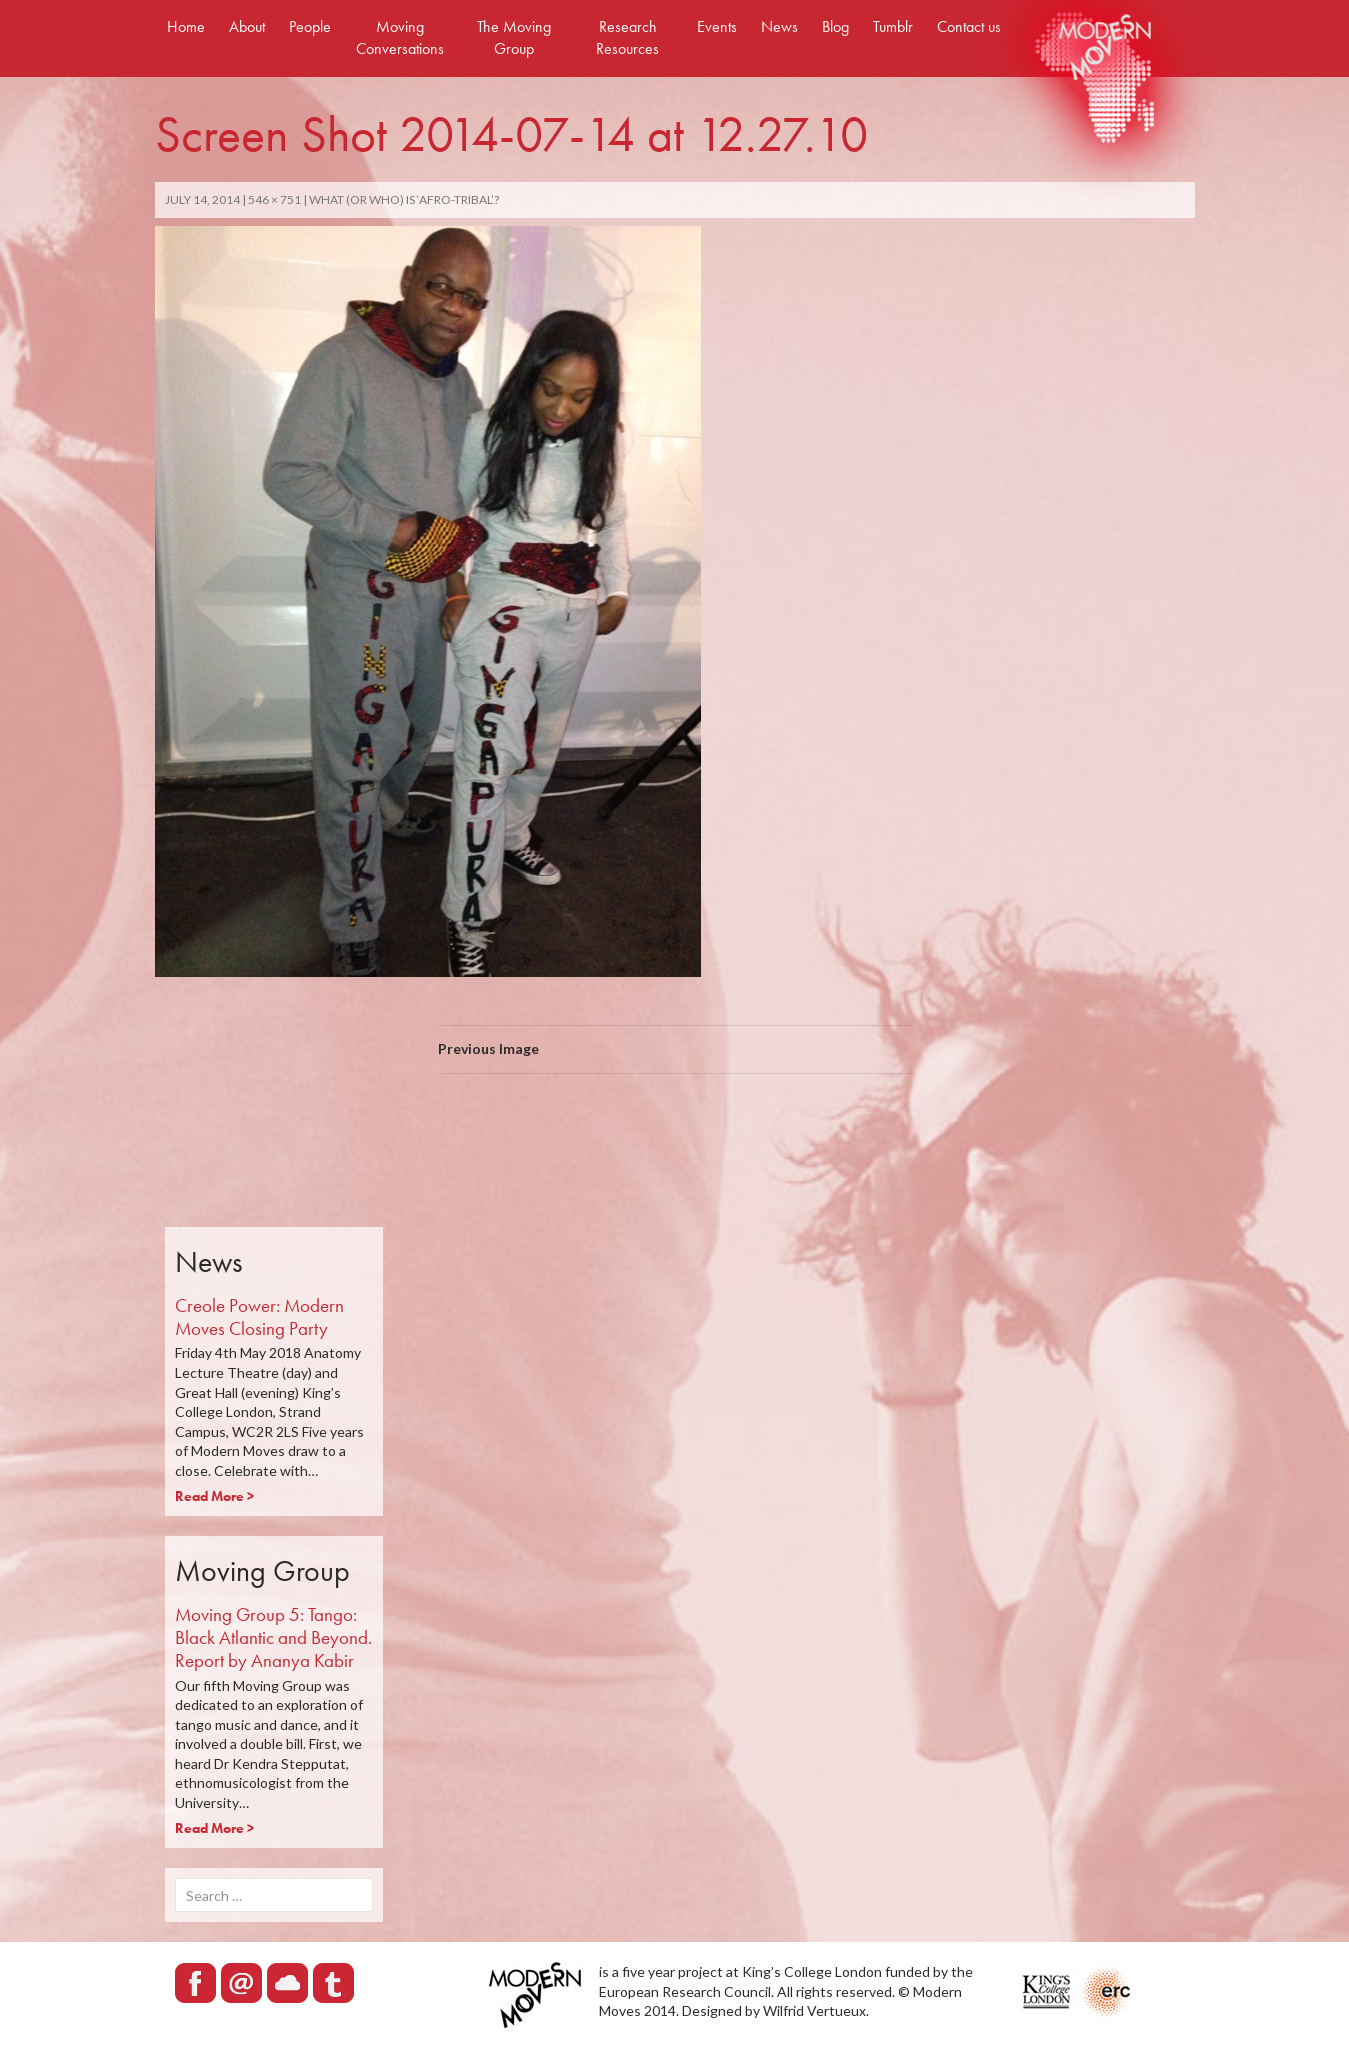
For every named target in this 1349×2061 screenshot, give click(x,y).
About (247, 26)
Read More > (214, 1496)
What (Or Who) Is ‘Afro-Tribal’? (404, 199)
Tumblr (893, 26)
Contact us (969, 26)
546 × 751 (274, 199)
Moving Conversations (400, 37)
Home (186, 26)
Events (717, 26)
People (310, 26)
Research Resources (627, 37)
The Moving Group (514, 37)
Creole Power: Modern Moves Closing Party (259, 1317)
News (779, 26)
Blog (835, 26)
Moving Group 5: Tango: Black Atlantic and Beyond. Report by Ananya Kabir (273, 1637)
